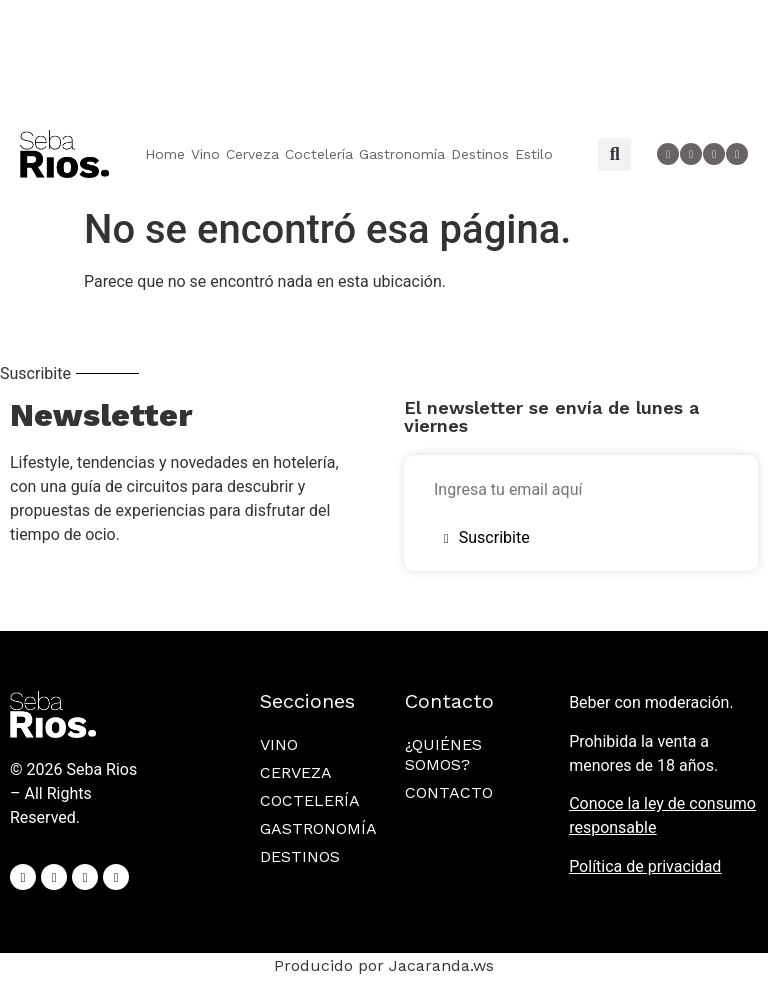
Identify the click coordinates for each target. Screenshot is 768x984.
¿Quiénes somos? (443, 754)
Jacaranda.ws (441, 965)
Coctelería (319, 154)
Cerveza (252, 154)
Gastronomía (402, 154)
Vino (205, 154)
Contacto (449, 792)
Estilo (534, 154)
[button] (614, 154)
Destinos (480, 154)
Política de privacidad (645, 866)
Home (165, 154)
